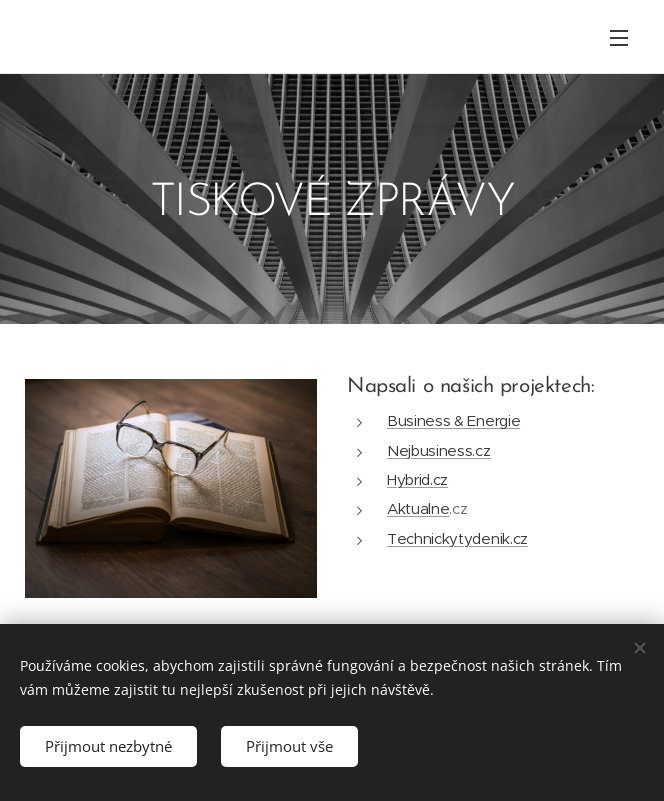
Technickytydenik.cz (457, 538)
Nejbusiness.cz (439, 450)
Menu (619, 38)
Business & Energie (453, 420)
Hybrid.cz (417, 479)
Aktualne (418, 508)
